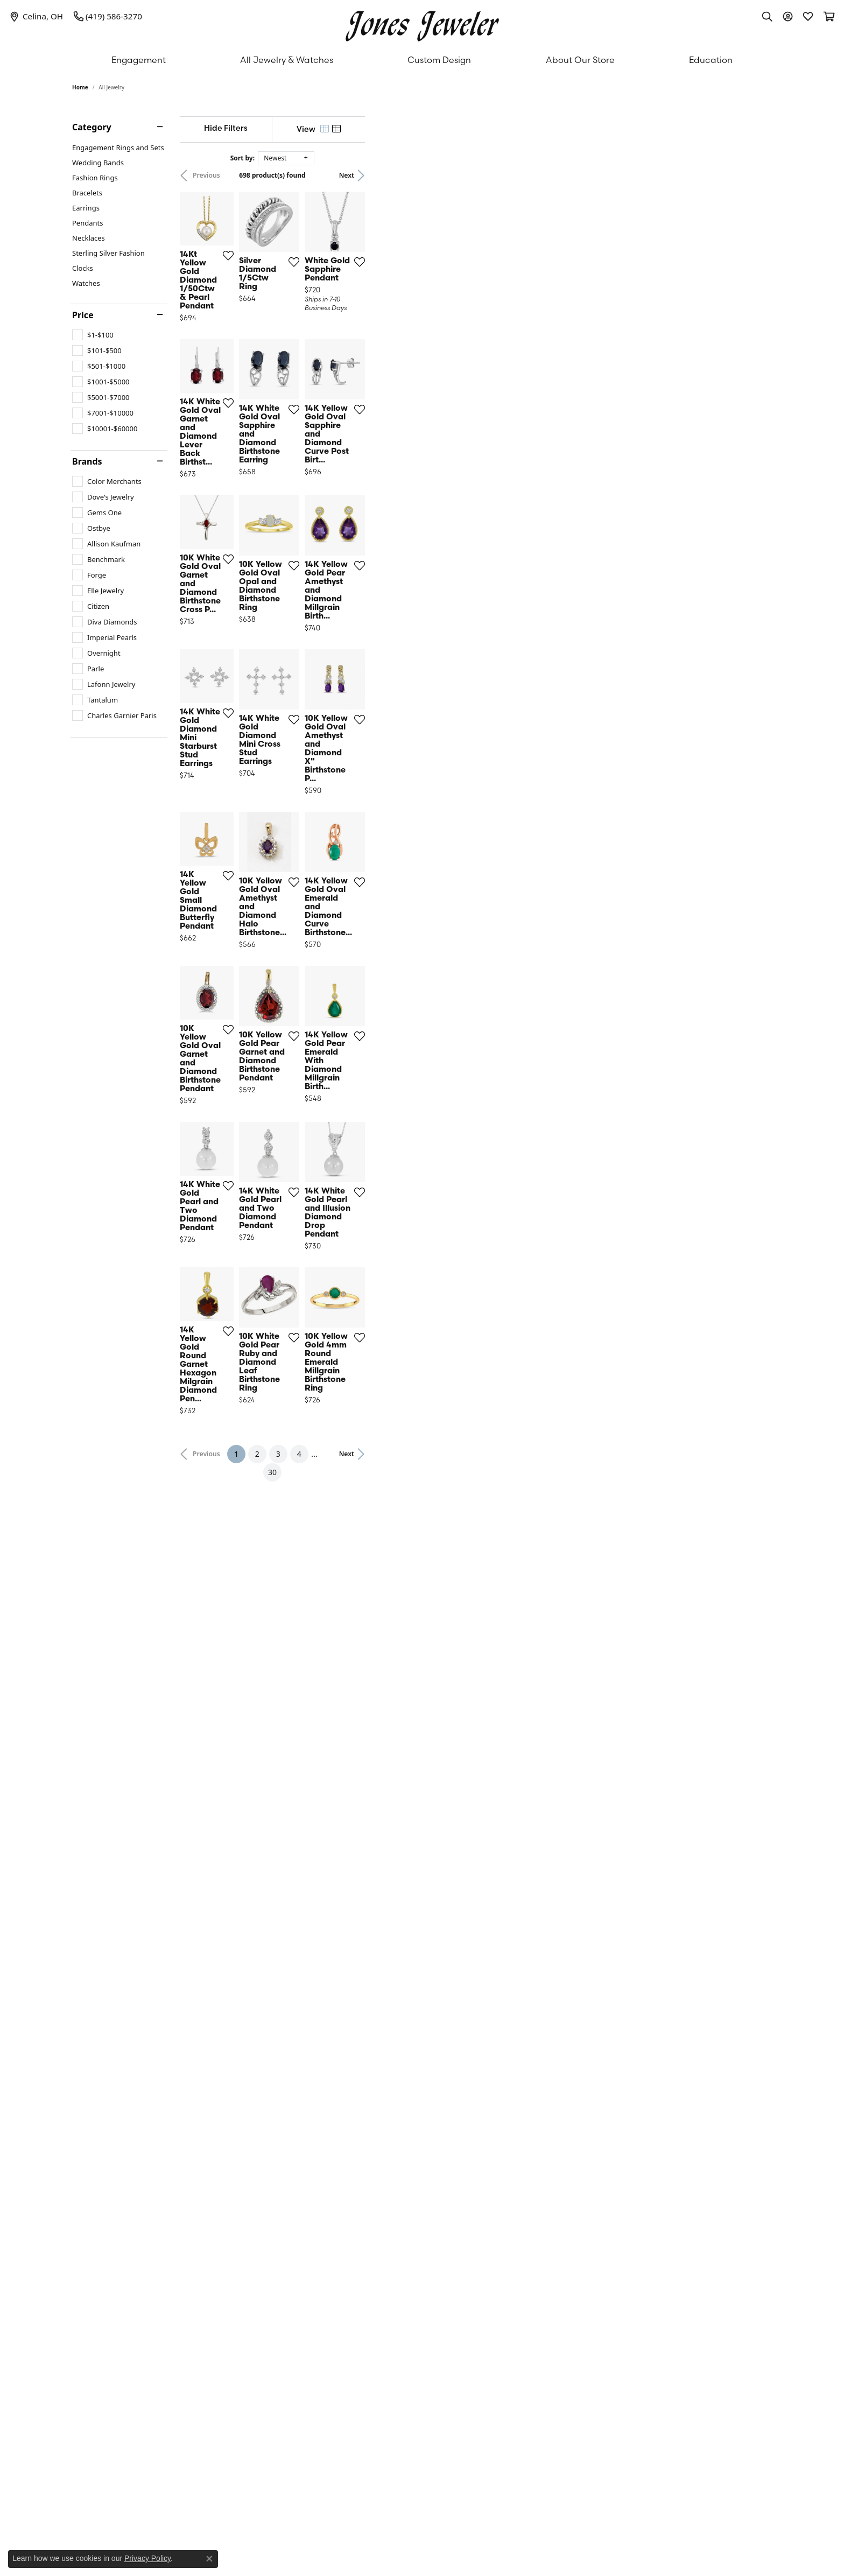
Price (83, 315)
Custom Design (439, 59)
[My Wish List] (808, 16)
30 (521, 2169)
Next (753, 175)
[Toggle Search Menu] (767, 16)
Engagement (138, 59)
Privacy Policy (147, 2558)
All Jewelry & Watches (286, 59)
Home (80, 87)
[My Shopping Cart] (828, 16)
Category (91, 127)
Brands (87, 461)
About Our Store (580, 59)
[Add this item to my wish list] (368, 395)
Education (711, 59)
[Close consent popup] (209, 2559)
